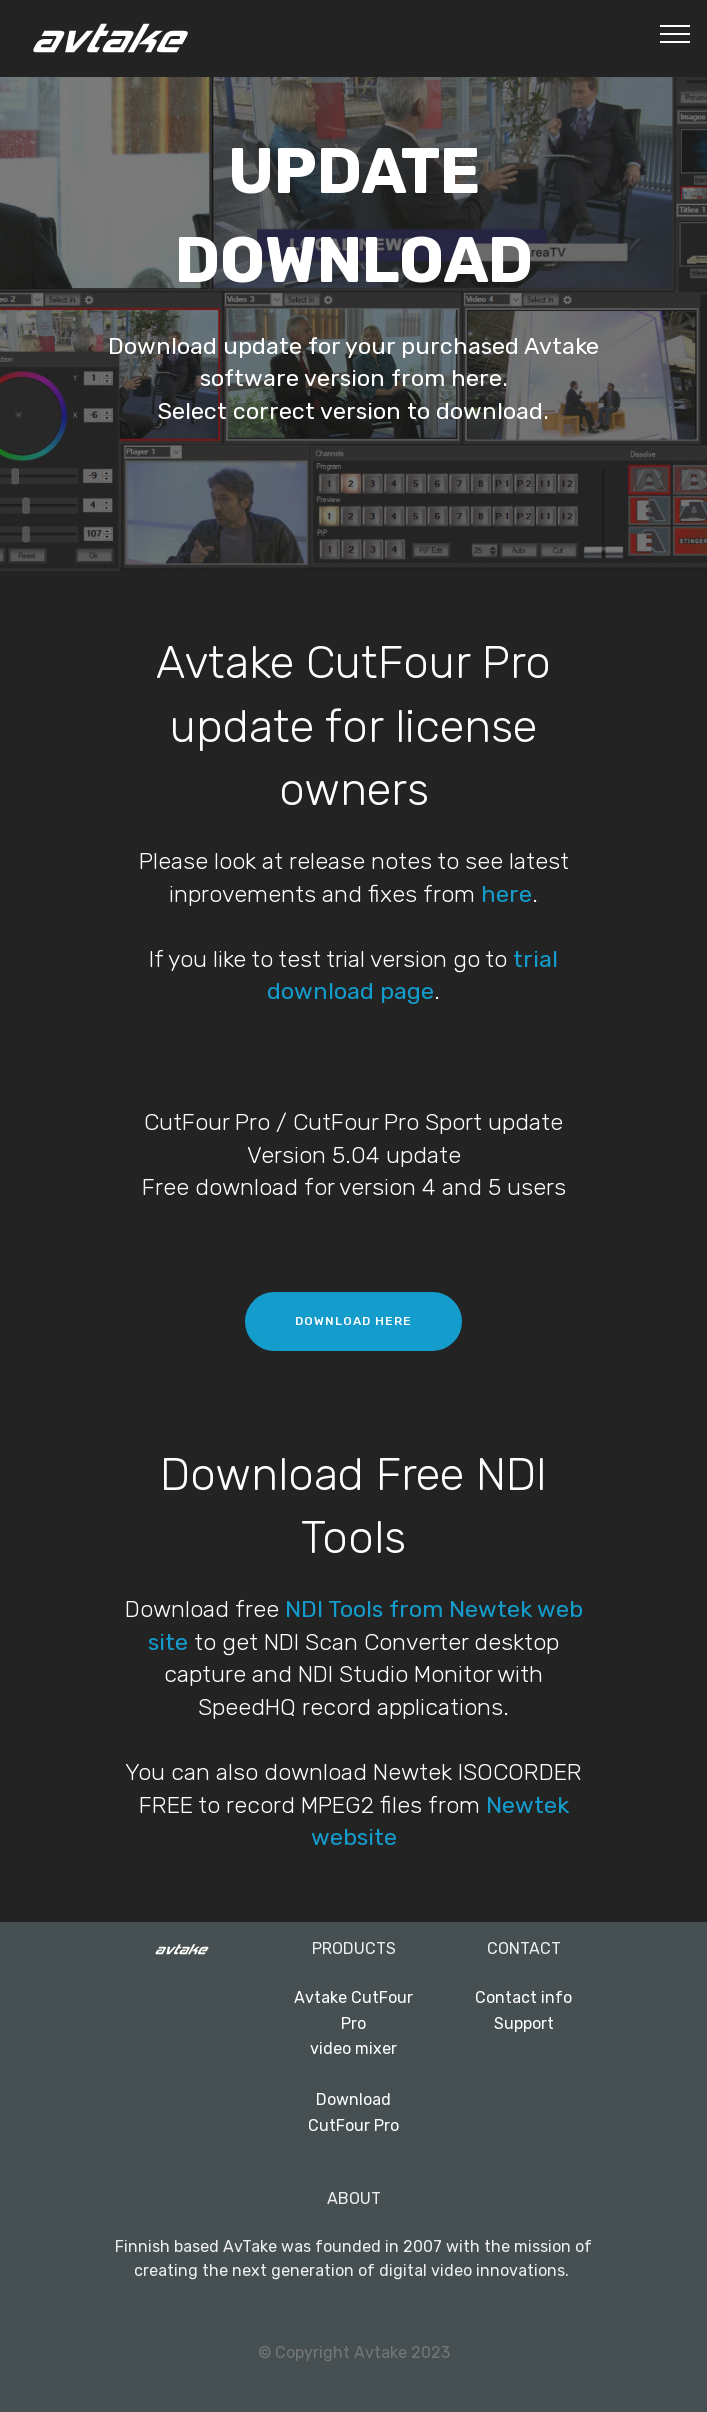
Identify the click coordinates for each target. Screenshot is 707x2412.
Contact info (523, 1997)
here (506, 894)
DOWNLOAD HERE (353, 1321)
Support (524, 2023)
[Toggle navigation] (675, 33)
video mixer (353, 2048)
